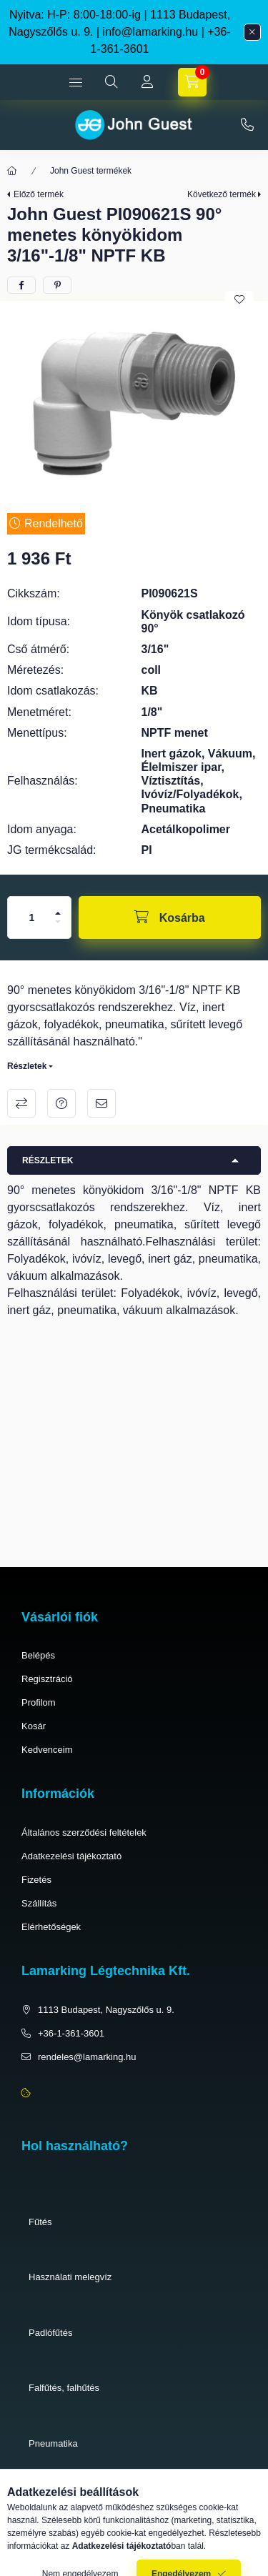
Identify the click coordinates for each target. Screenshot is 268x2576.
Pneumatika (53, 2443)
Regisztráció (47, 1679)
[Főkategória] (12, 170)
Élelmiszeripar (58, 2498)
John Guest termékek (90, 171)
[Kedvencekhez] (239, 299)
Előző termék (39, 194)
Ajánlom (101, 1103)
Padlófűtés (50, 2332)
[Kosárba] (170, 917)
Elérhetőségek (51, 1926)
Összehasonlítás (21, 1103)
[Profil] (147, 82)
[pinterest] (57, 285)
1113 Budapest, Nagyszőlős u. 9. (106, 2009)
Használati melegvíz (70, 2277)
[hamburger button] (75, 82)
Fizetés (36, 1879)
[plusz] (58, 913)
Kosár (33, 1726)
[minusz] (58, 921)
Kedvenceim (47, 1749)
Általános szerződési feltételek (84, 1832)
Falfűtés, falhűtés (64, 2387)
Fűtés (40, 2222)
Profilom (38, 1702)
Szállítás (38, 1903)
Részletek (26, 1066)
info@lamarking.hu (151, 32)
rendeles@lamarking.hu (87, 2057)
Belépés (38, 1655)
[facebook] (21, 285)
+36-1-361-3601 (247, 125)
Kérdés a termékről (61, 1103)
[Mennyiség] (32, 917)
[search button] (111, 82)
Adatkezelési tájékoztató (71, 1856)
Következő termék (221, 194)
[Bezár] (252, 32)
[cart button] (192, 82)
